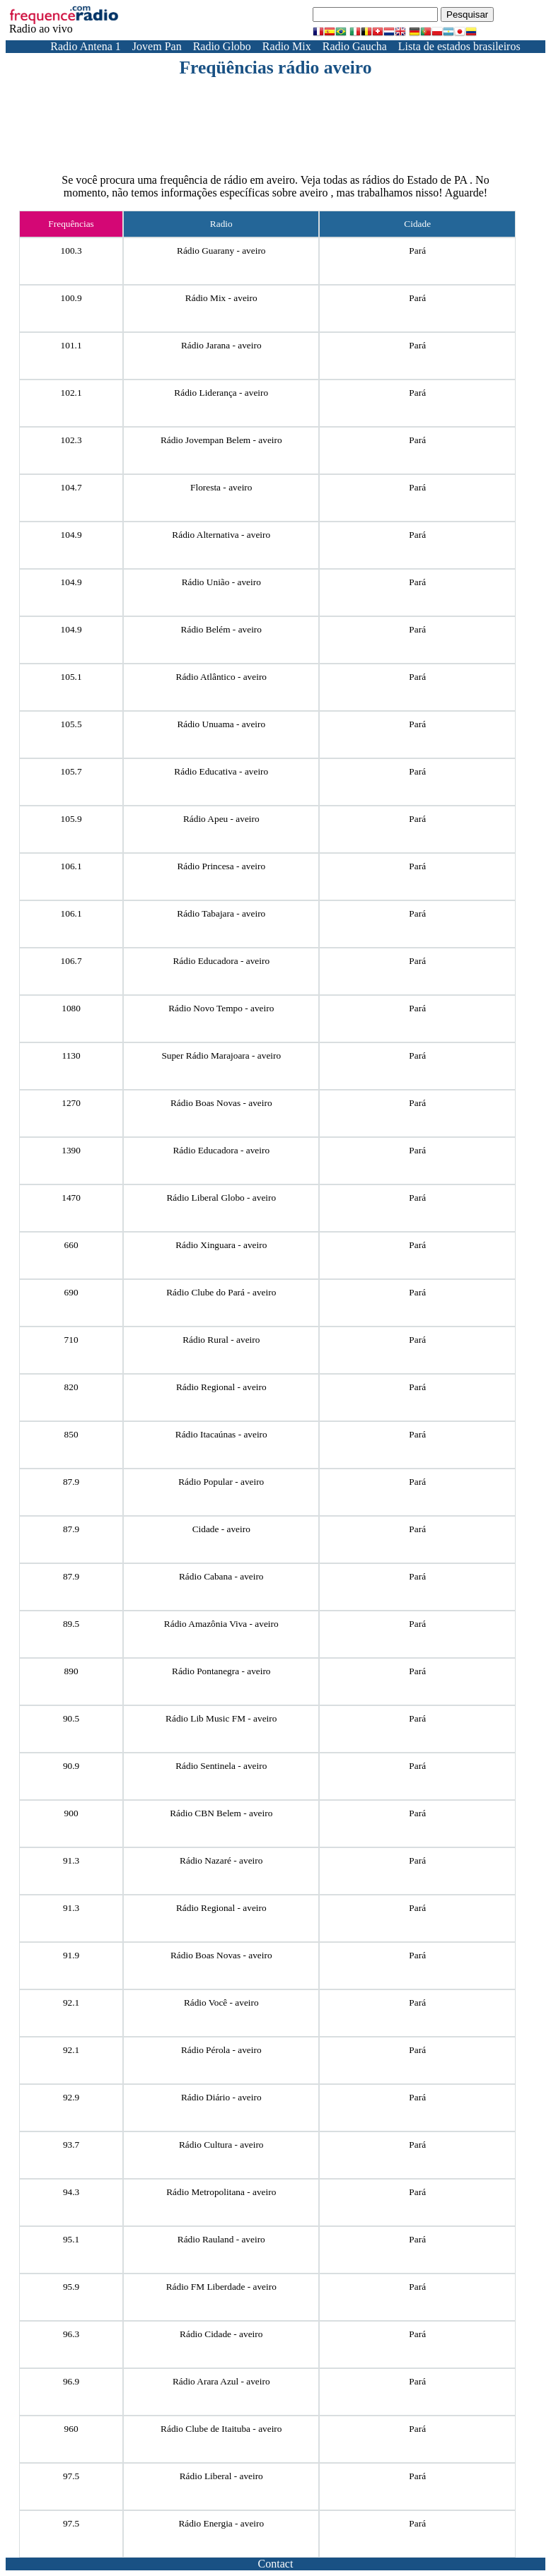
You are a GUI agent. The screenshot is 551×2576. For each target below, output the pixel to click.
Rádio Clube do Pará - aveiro (221, 1292)
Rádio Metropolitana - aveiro (221, 2192)
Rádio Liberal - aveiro (221, 2476)
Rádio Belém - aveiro (221, 629)
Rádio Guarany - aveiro (221, 250)
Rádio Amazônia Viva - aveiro (221, 1623)
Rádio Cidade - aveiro (221, 2334)
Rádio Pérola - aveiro (221, 2050)
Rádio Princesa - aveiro (221, 866)
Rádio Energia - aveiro (221, 2523)
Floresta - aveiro (221, 487)
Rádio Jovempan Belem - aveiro (221, 440)
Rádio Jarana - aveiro (221, 345)
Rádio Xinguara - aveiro (221, 1245)
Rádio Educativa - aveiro (221, 771)
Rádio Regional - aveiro (221, 1387)
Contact (276, 2564)
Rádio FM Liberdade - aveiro (221, 2286)
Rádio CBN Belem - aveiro (221, 1813)
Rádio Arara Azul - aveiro (221, 2381)
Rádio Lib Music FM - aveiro (221, 1718)
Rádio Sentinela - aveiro (221, 1765)
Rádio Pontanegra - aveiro (221, 1671)
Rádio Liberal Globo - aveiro (221, 1197)
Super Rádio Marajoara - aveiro (221, 1055)
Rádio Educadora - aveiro (221, 960)
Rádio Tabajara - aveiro (221, 913)
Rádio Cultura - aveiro (221, 2144)
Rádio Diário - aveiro (221, 2097)
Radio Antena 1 (85, 46)
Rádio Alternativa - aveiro (221, 534)
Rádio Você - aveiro (221, 2002)
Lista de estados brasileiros (459, 46)
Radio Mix (286, 46)
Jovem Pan (157, 46)
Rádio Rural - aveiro (221, 1339)
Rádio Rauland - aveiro (221, 2239)
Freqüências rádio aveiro (275, 67)
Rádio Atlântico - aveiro (221, 676)
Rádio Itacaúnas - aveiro (221, 1434)
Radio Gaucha (355, 46)
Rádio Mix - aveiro (221, 298)
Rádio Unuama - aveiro (221, 724)
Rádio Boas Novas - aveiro (221, 1103)
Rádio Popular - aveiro (221, 1481)
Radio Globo (222, 46)
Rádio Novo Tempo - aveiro (221, 1008)
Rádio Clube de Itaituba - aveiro (221, 2428)
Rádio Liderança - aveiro (221, 392)
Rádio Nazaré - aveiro (221, 1860)
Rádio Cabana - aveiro (221, 1576)
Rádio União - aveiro (221, 582)
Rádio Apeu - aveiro (221, 818)
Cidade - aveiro (221, 1529)
